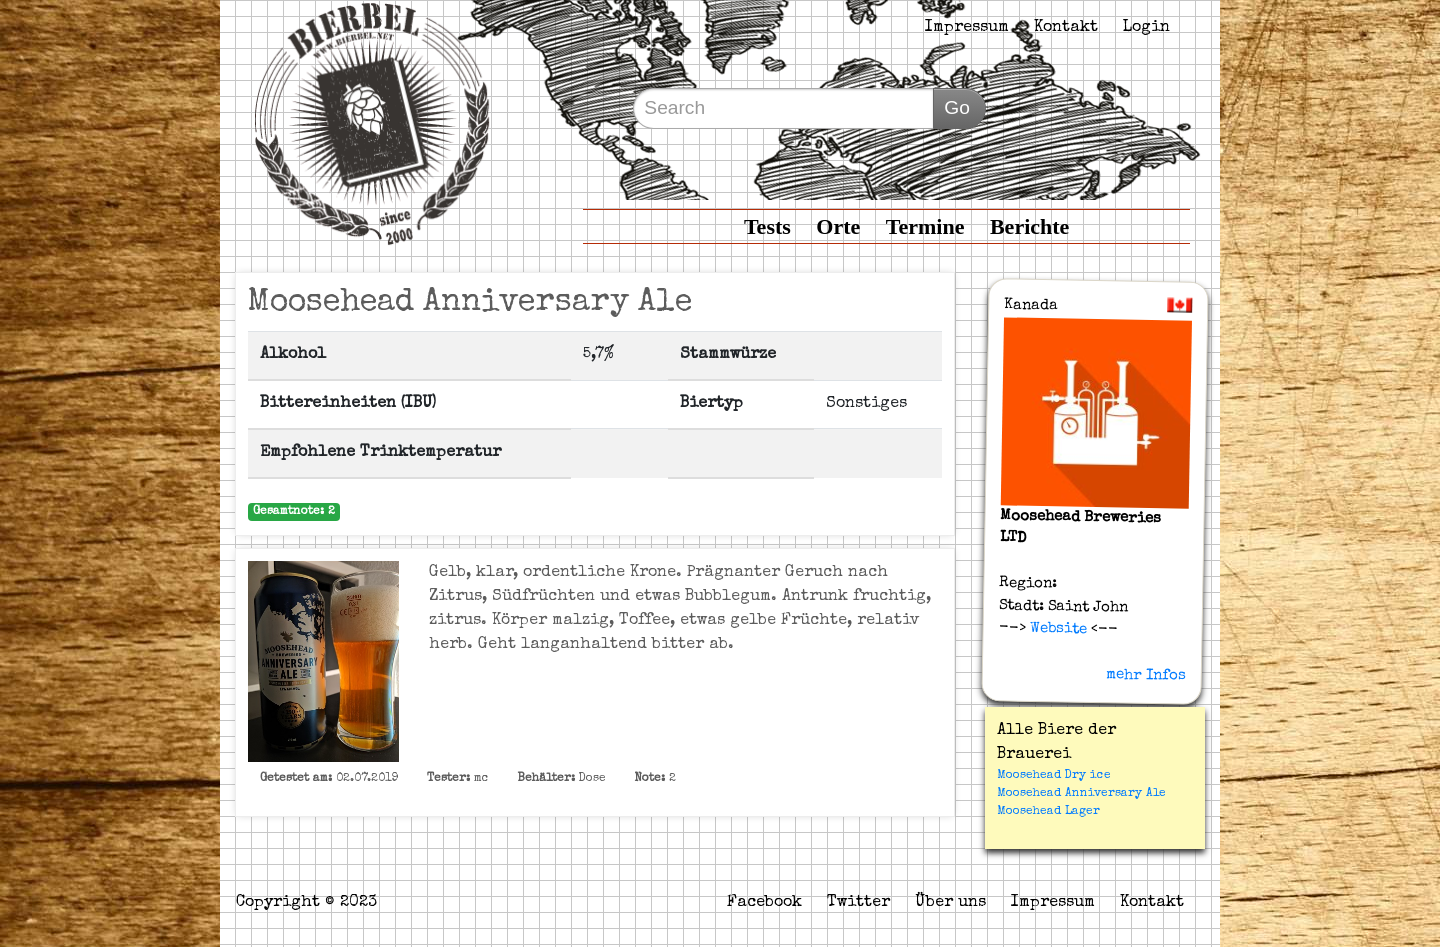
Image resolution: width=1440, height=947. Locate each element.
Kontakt (1066, 28)
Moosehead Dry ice (1054, 776)
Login (1146, 28)
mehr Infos (1146, 675)
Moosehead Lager (1048, 812)
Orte (838, 226)
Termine (925, 226)
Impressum (967, 28)
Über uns (950, 903)
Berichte (1029, 226)
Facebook (764, 903)
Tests (767, 226)
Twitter (858, 903)
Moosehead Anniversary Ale (1081, 794)
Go (957, 107)
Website (1055, 629)
